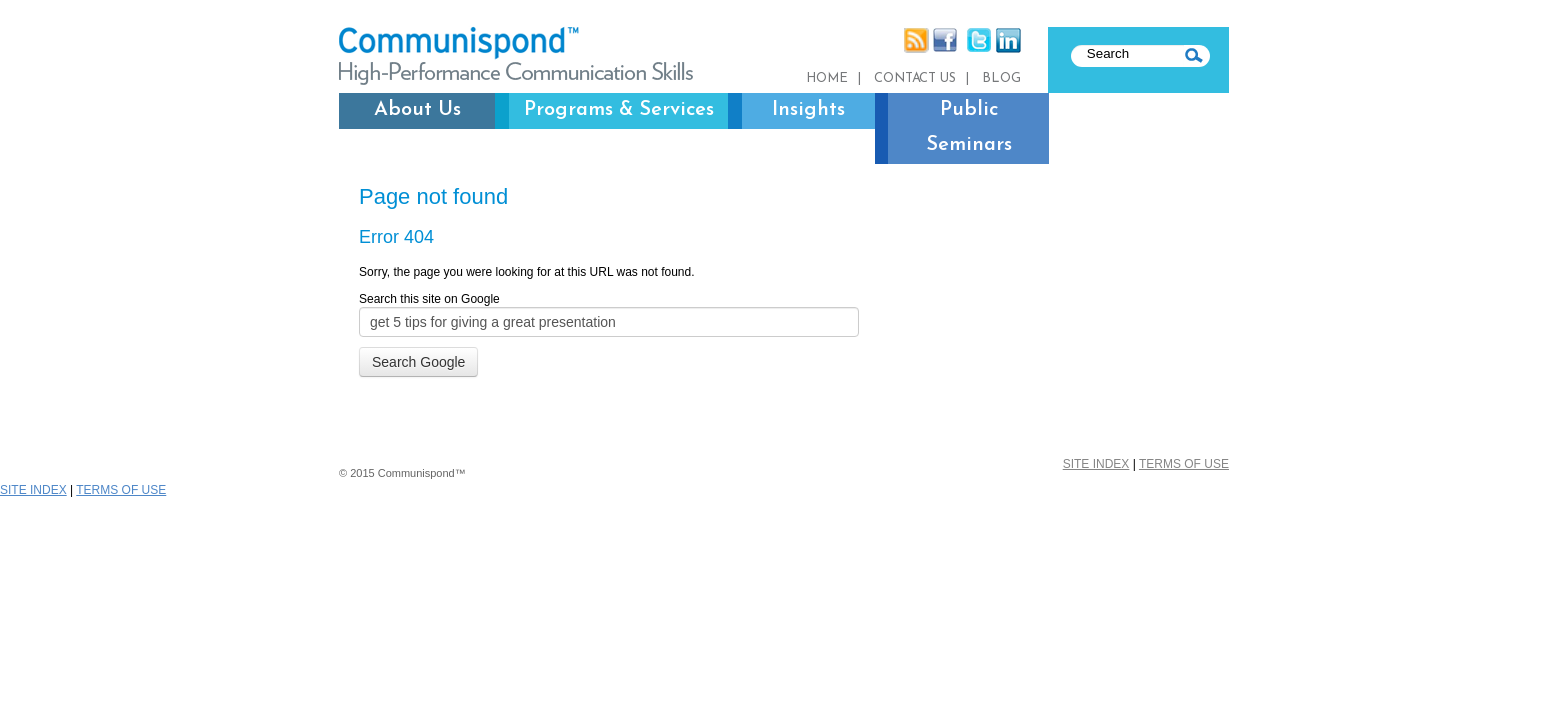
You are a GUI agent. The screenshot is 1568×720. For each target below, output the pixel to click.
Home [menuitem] (827, 78)
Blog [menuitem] (1001, 78)
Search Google (418, 362)
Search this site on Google (429, 299)
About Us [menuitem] (417, 110)
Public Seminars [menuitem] (969, 127)
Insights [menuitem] (808, 110)
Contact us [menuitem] (915, 78)
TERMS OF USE (1184, 464)
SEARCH (1197, 56)
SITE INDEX (1096, 464)
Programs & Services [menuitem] (619, 110)
